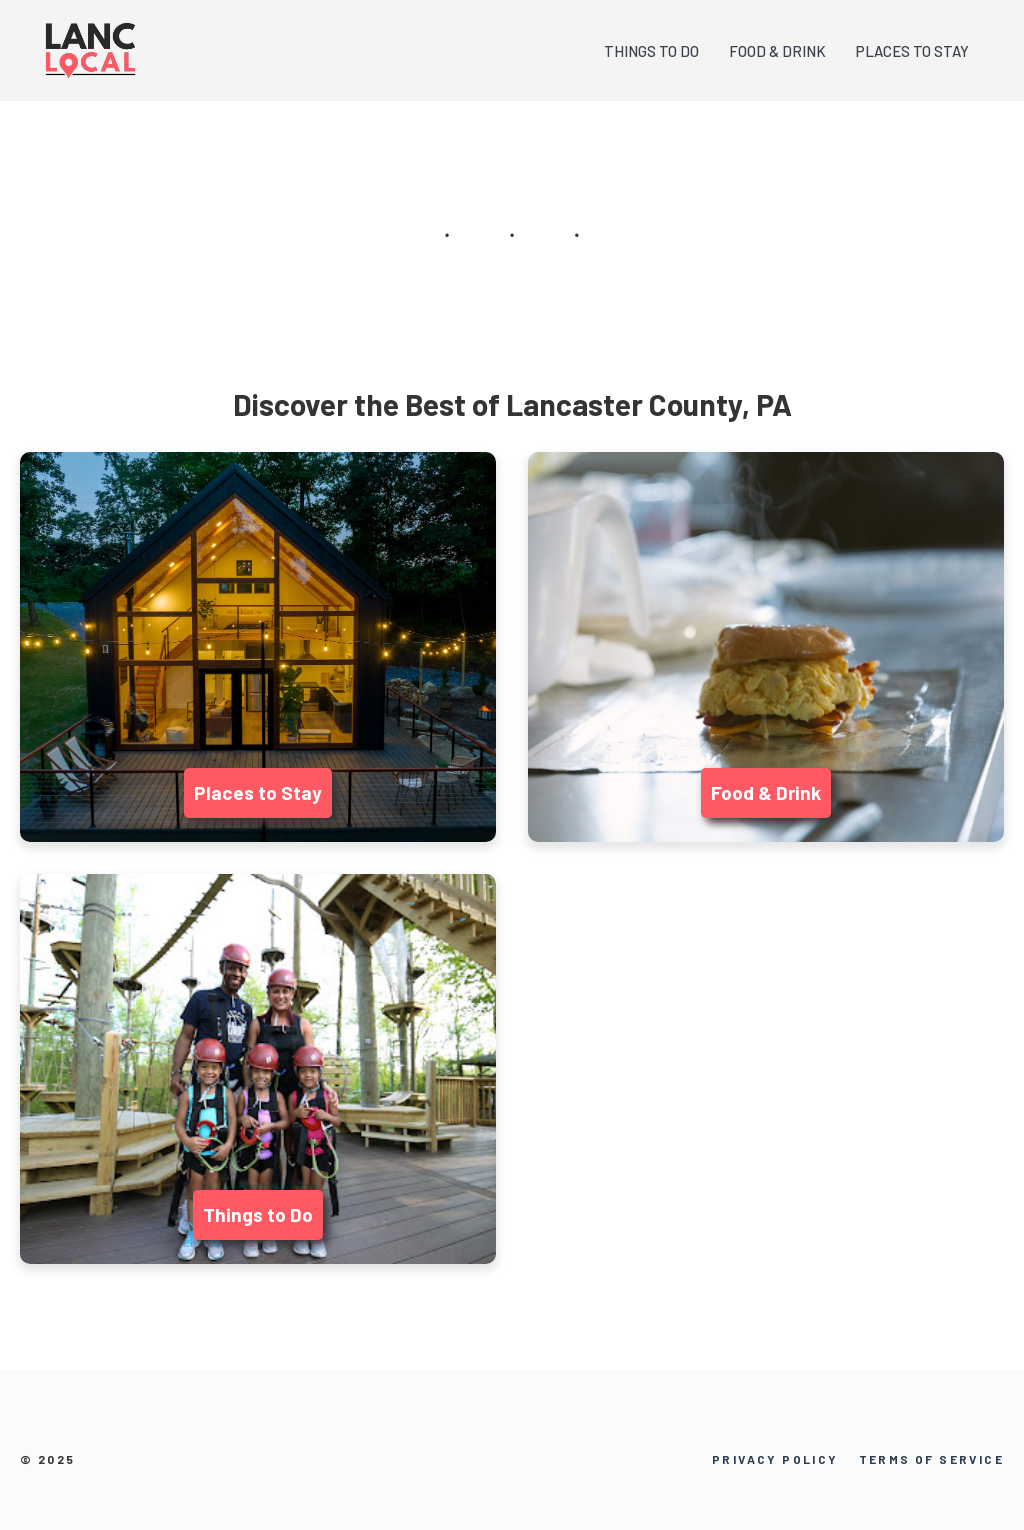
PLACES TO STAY (912, 51)
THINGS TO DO (651, 51)
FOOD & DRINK (777, 51)
